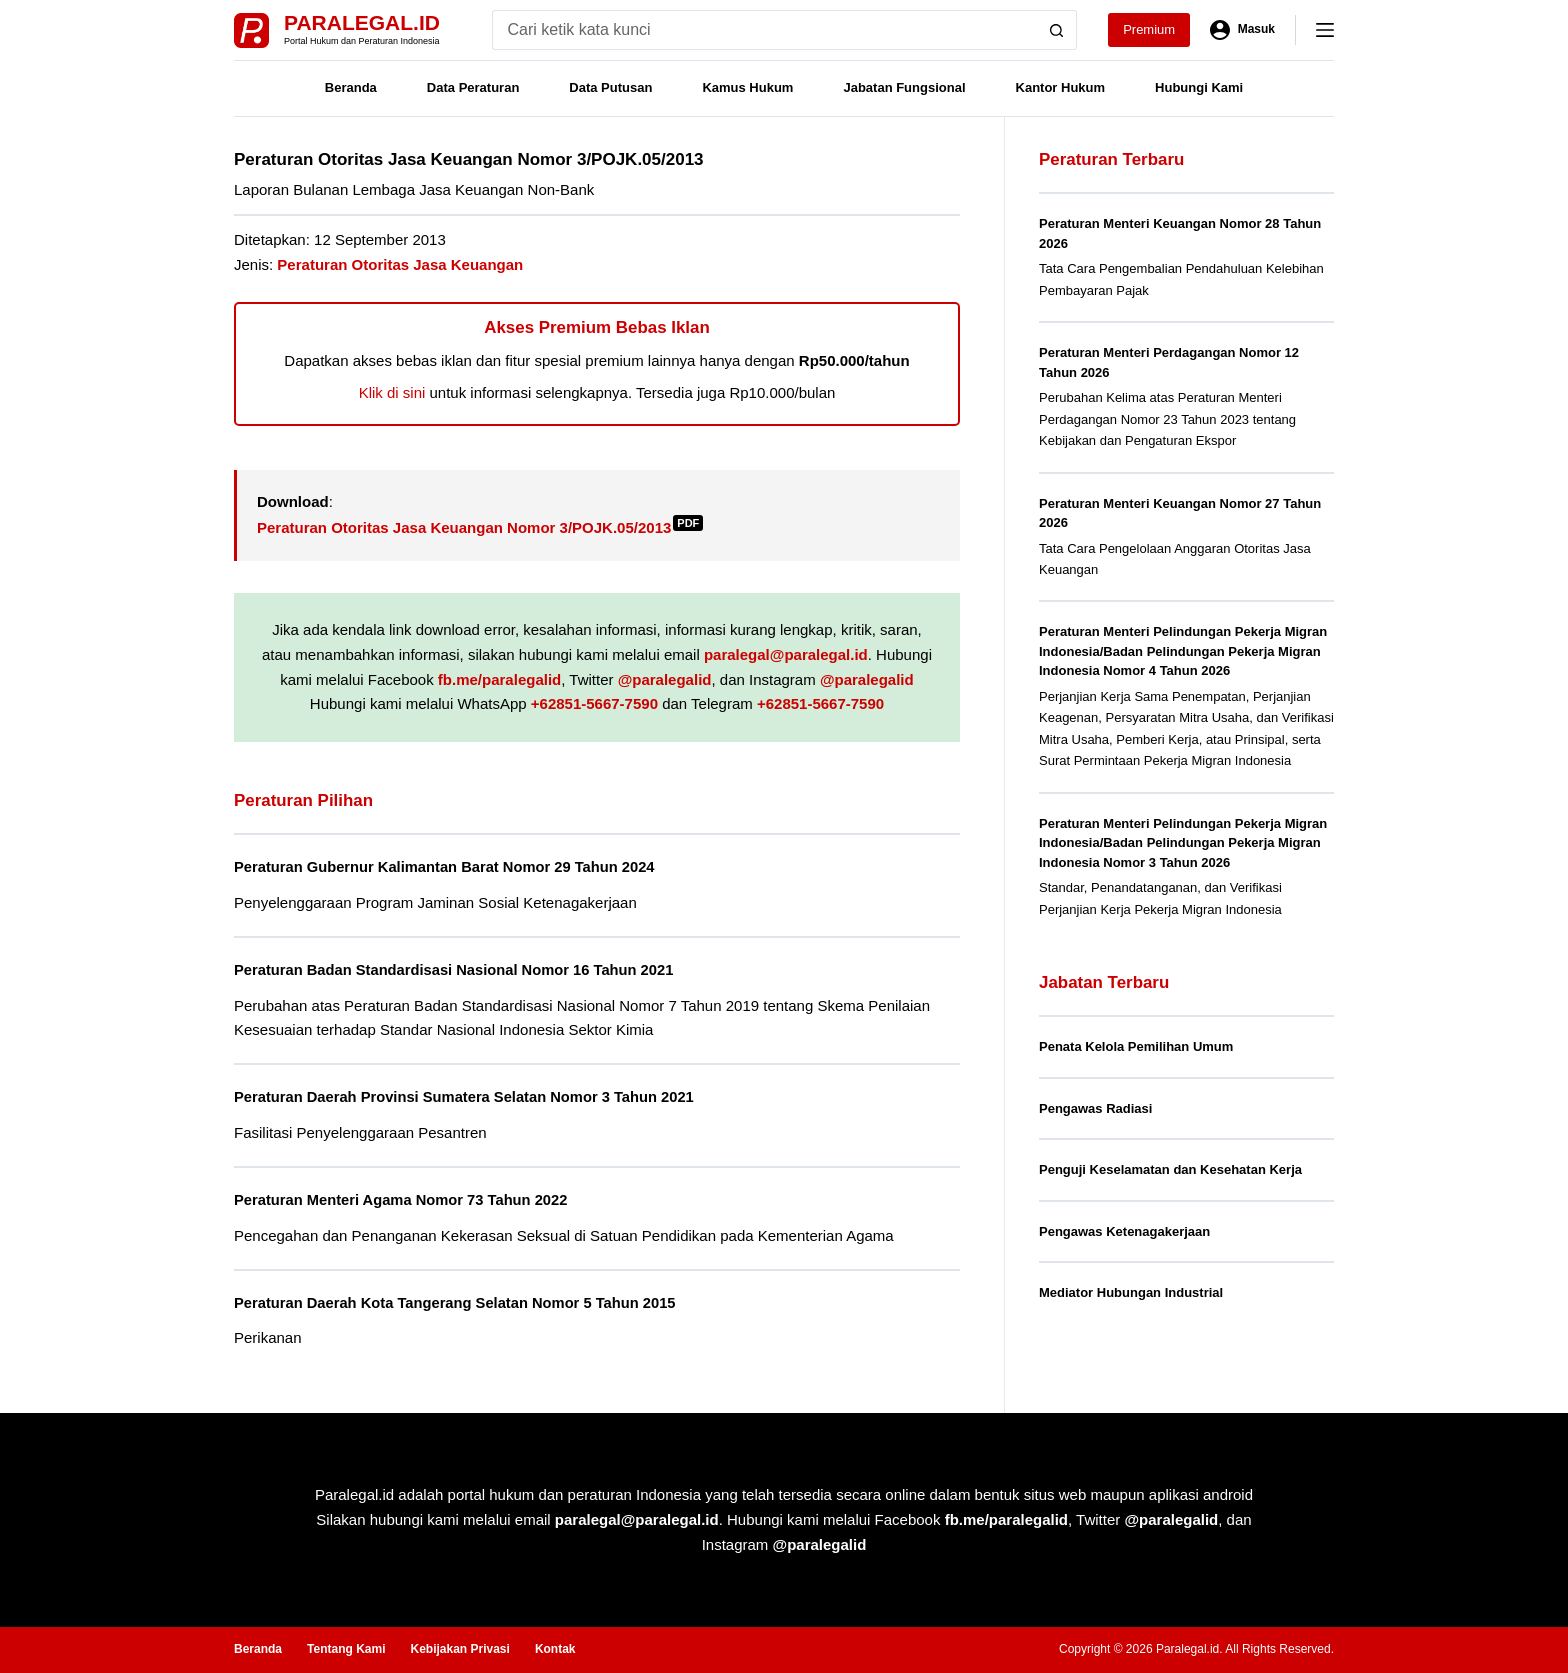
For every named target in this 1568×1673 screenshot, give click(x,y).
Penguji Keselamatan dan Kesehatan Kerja (1170, 1169)
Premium (1149, 29)
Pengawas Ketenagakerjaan (1124, 1231)
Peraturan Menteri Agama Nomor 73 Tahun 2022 (414, 1199)
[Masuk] (1242, 30)
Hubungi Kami (1199, 87)
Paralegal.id (362, 22)
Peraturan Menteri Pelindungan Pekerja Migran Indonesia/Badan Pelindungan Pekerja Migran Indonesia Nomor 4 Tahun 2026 (1183, 651)
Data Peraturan (473, 87)
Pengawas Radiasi (1095, 1108)
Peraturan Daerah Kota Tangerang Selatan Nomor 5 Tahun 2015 (473, 1302)
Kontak (555, 1649)
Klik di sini (392, 392)
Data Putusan (610, 87)
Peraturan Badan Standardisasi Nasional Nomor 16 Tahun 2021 (472, 969)
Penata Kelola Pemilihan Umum (1136, 1046)
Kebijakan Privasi (459, 1649)
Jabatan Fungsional (904, 87)
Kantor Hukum (1061, 87)
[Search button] (1057, 30)
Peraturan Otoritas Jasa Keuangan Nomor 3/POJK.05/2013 (480, 527)
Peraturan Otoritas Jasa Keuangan (400, 264)
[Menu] (1325, 30)
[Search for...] (764, 30)
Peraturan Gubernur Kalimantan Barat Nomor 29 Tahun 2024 (462, 866)
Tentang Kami (346, 1649)
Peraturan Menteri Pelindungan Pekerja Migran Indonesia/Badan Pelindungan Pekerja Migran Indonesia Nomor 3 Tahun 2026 (1183, 843)
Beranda (351, 87)
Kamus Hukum (747, 87)
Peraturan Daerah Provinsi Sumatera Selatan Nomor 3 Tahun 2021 (483, 1096)
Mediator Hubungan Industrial (1131, 1292)
